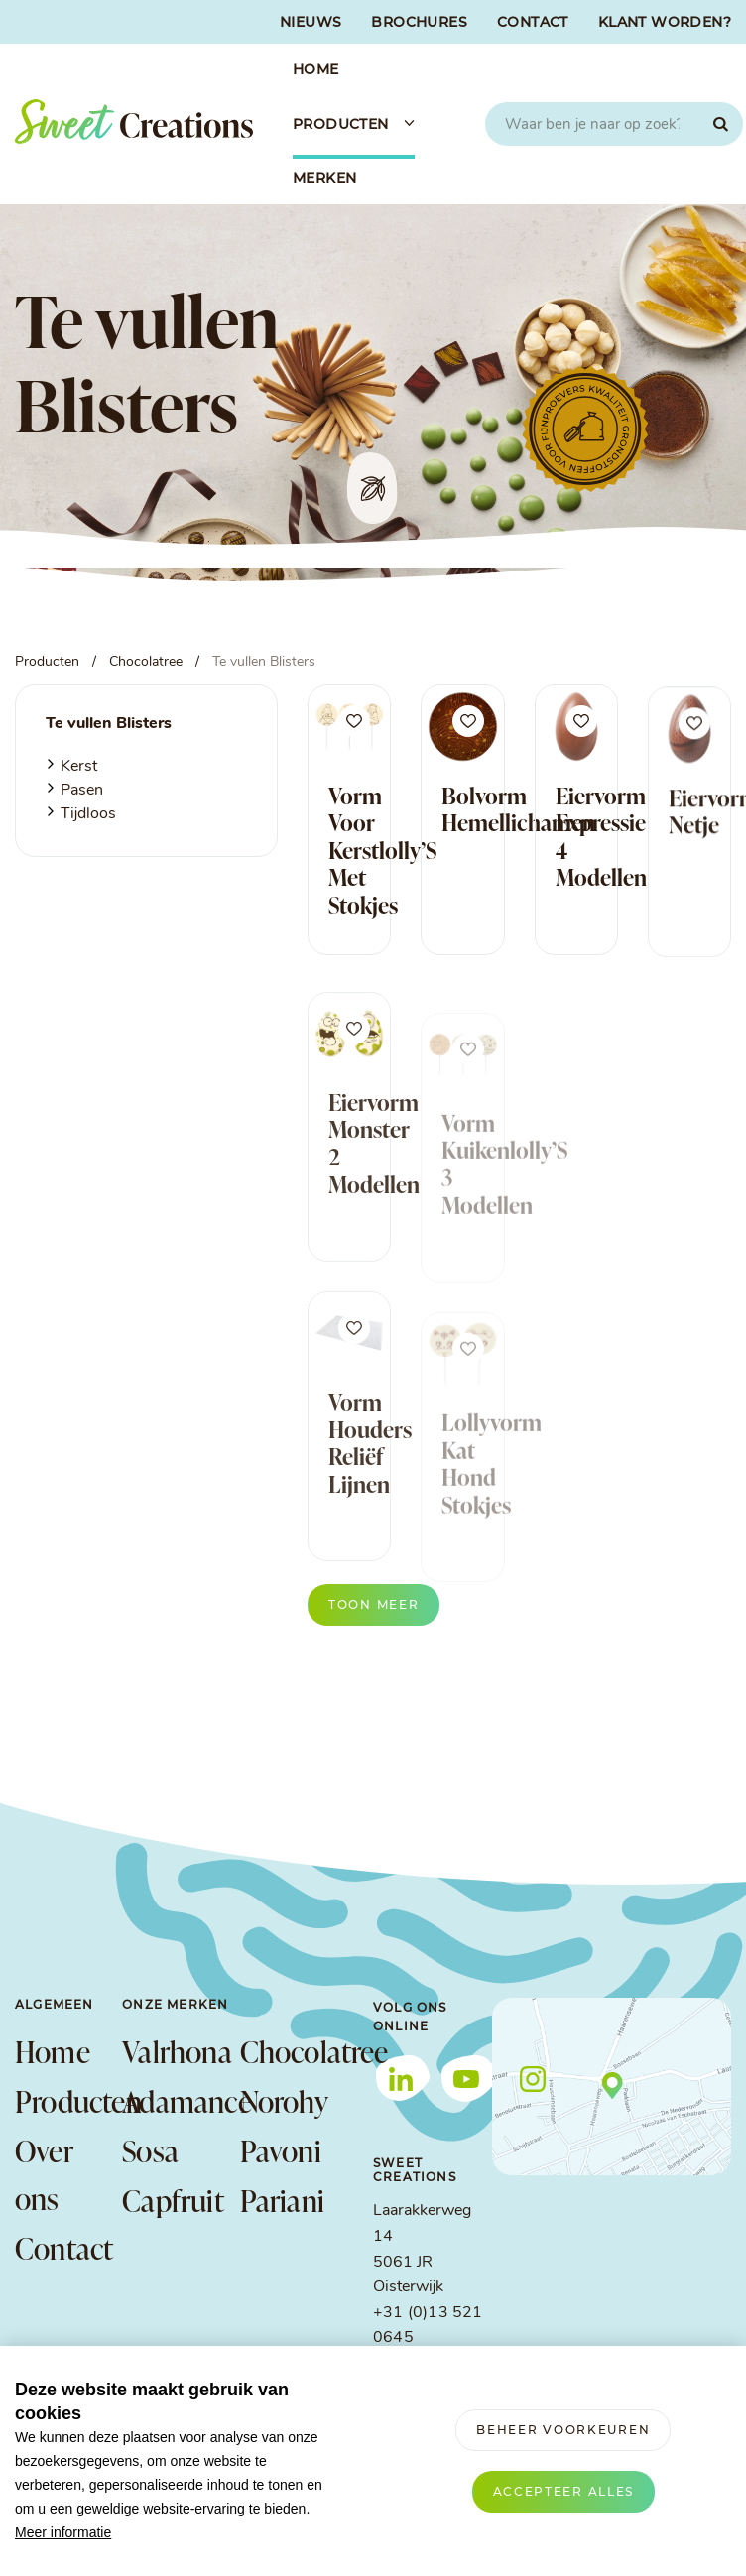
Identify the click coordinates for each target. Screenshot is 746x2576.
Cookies (560, 2557)
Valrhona (170, 2051)
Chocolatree (288, 2051)
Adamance (170, 2101)
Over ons (43, 2174)
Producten (68, 2101)
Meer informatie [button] (63, 2532)
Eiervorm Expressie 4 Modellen (601, 844)
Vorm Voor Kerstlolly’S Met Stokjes (382, 850)
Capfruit (170, 2200)
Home (52, 2051)
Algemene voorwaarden (99, 2557)
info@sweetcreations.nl (457, 2364)
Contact (64, 2248)
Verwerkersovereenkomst (427, 2557)
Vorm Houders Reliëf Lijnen (370, 1480)
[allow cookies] (564, 2492)
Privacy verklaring (259, 2557)
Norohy (284, 2101)
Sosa (150, 2150)
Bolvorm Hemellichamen (518, 809)
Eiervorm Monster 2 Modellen (374, 1181)
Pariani (282, 2200)
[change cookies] (563, 2430)
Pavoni (280, 2150)
